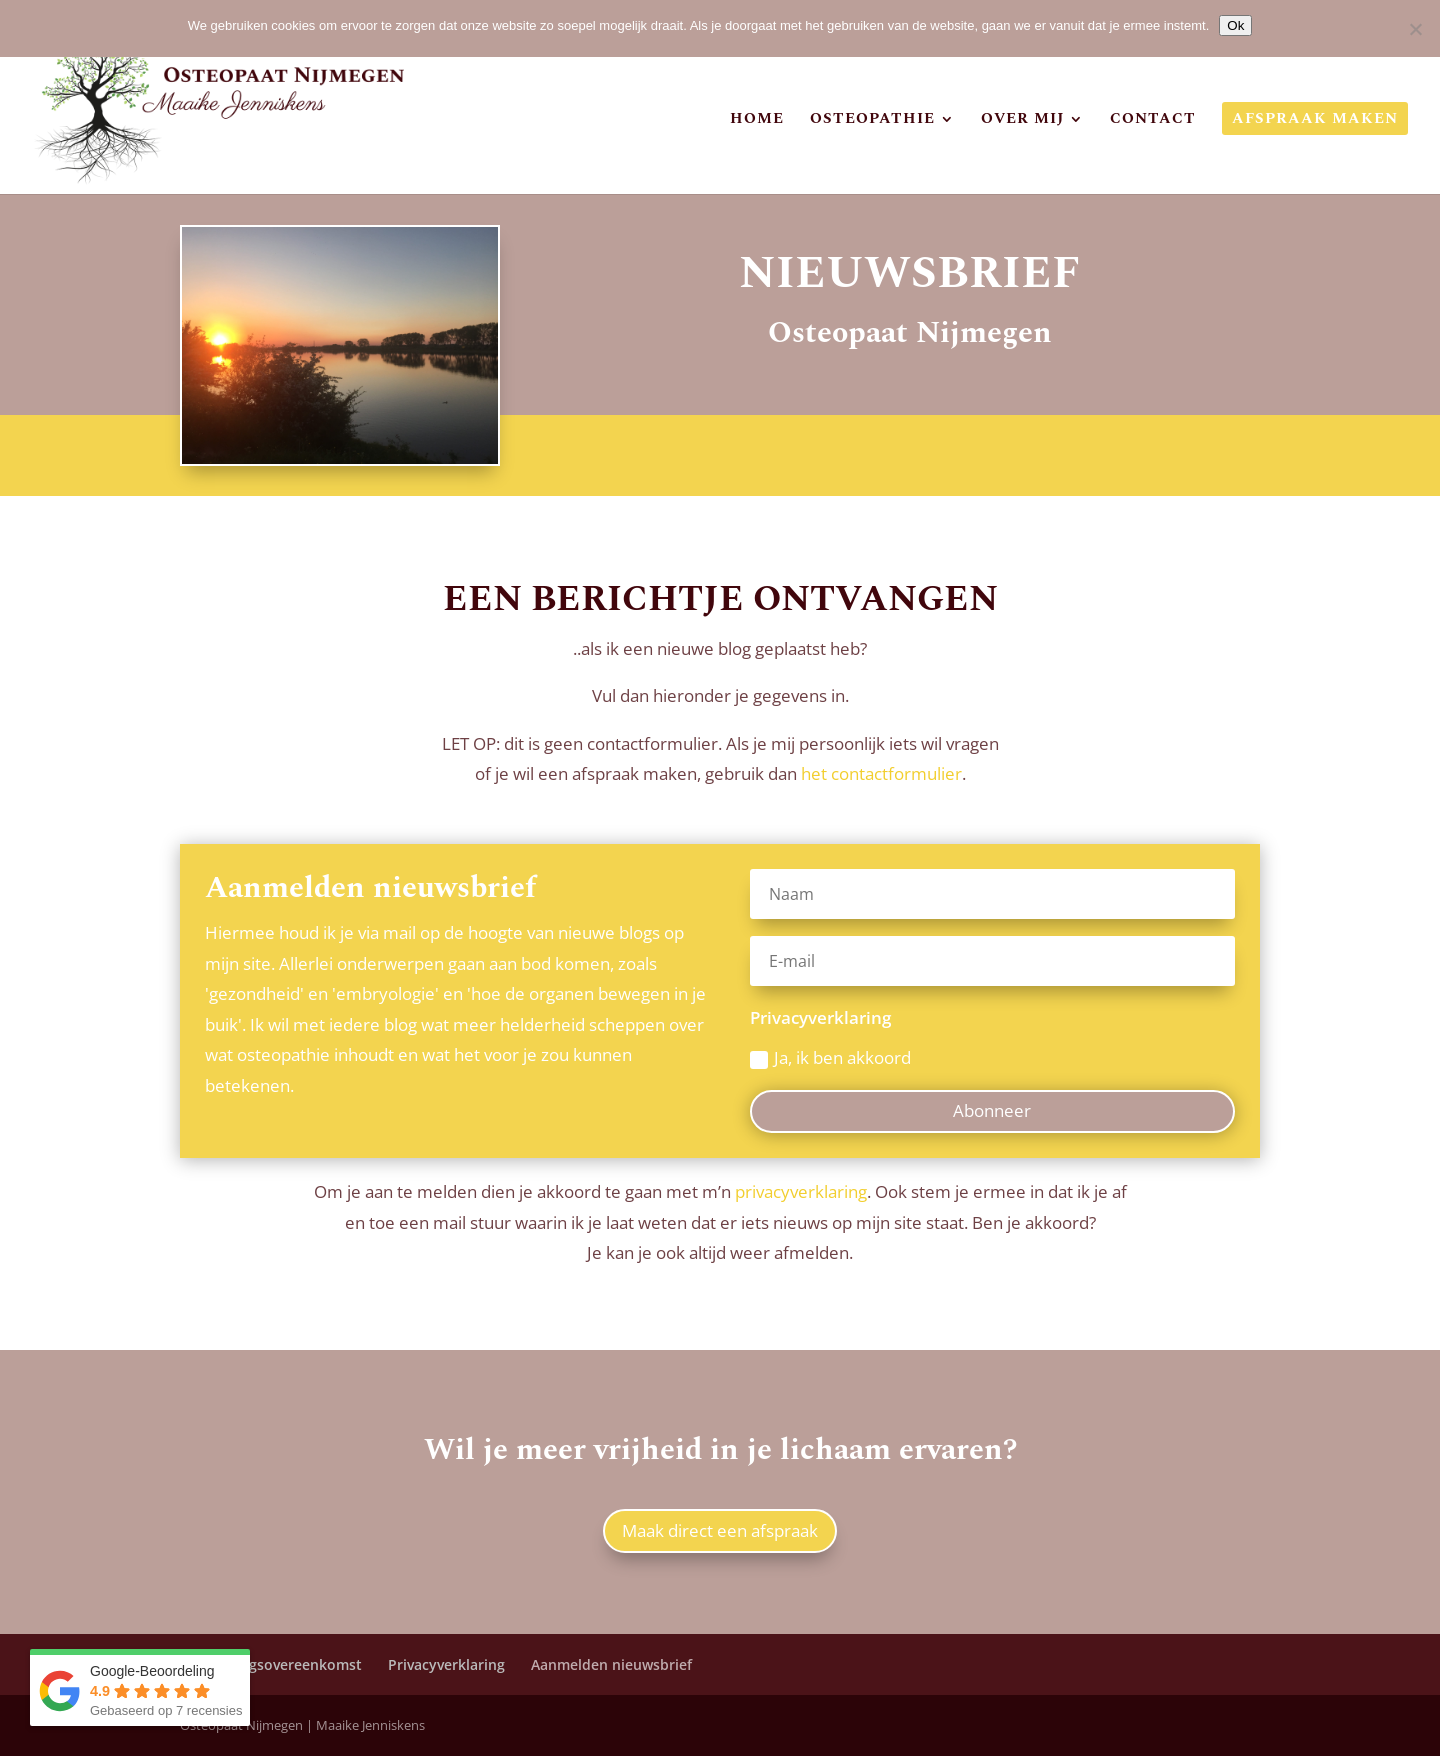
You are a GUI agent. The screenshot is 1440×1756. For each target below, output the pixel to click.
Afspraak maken (1315, 121)
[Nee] (1415, 29)
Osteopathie (872, 121)
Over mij (1022, 121)
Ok (1235, 25)
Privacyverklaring (446, 1664)
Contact (1153, 121)
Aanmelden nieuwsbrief (611, 1664)
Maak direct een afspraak (720, 1530)
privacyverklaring (801, 1191)
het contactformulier (881, 773)
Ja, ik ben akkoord (830, 1057)
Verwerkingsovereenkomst (271, 1664)
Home (757, 121)
